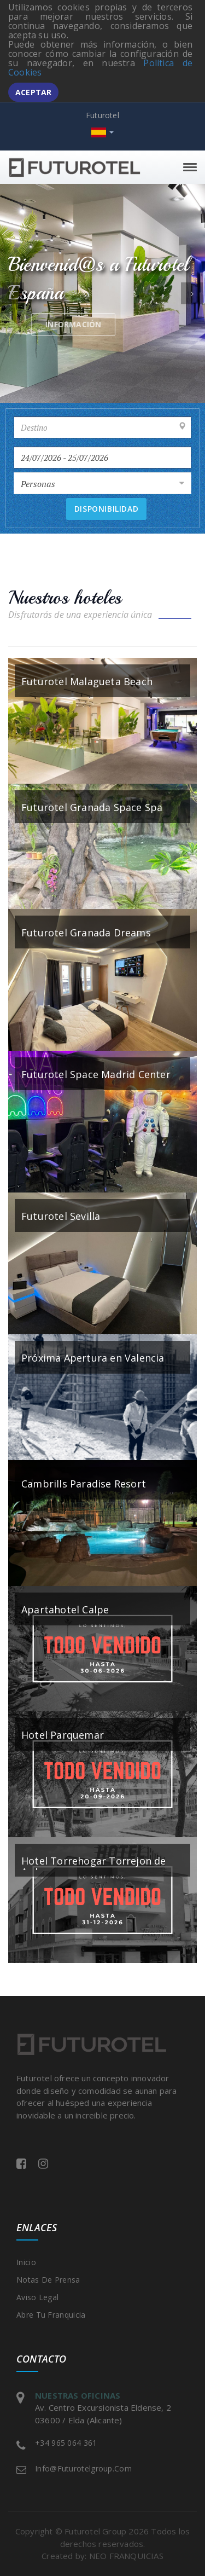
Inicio (26, 2262)
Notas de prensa (48, 2279)
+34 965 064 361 (66, 2443)
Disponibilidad (106, 508)
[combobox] (102, 483)
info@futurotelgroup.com (83, 2468)
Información (128, 324)
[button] (13, 293)
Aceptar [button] (33, 92)
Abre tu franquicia (50, 2314)
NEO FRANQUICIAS (126, 2555)
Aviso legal (37, 2297)
